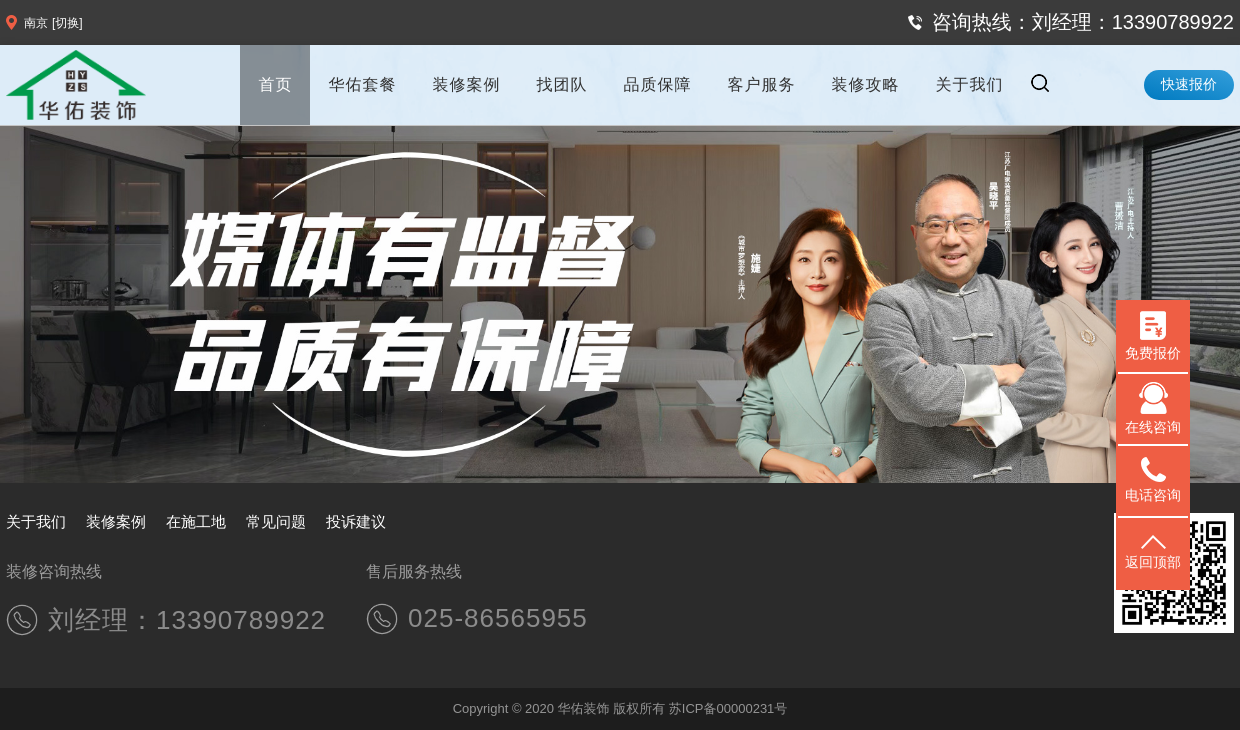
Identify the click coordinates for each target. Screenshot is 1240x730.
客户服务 (761, 84)
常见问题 (276, 521)
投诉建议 (356, 521)
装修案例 (466, 84)
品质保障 (657, 84)
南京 (36, 23)
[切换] (67, 23)
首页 (275, 84)
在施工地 (196, 521)
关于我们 (969, 84)
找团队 (561, 84)
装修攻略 (865, 84)
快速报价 (1189, 84)
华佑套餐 (362, 84)
